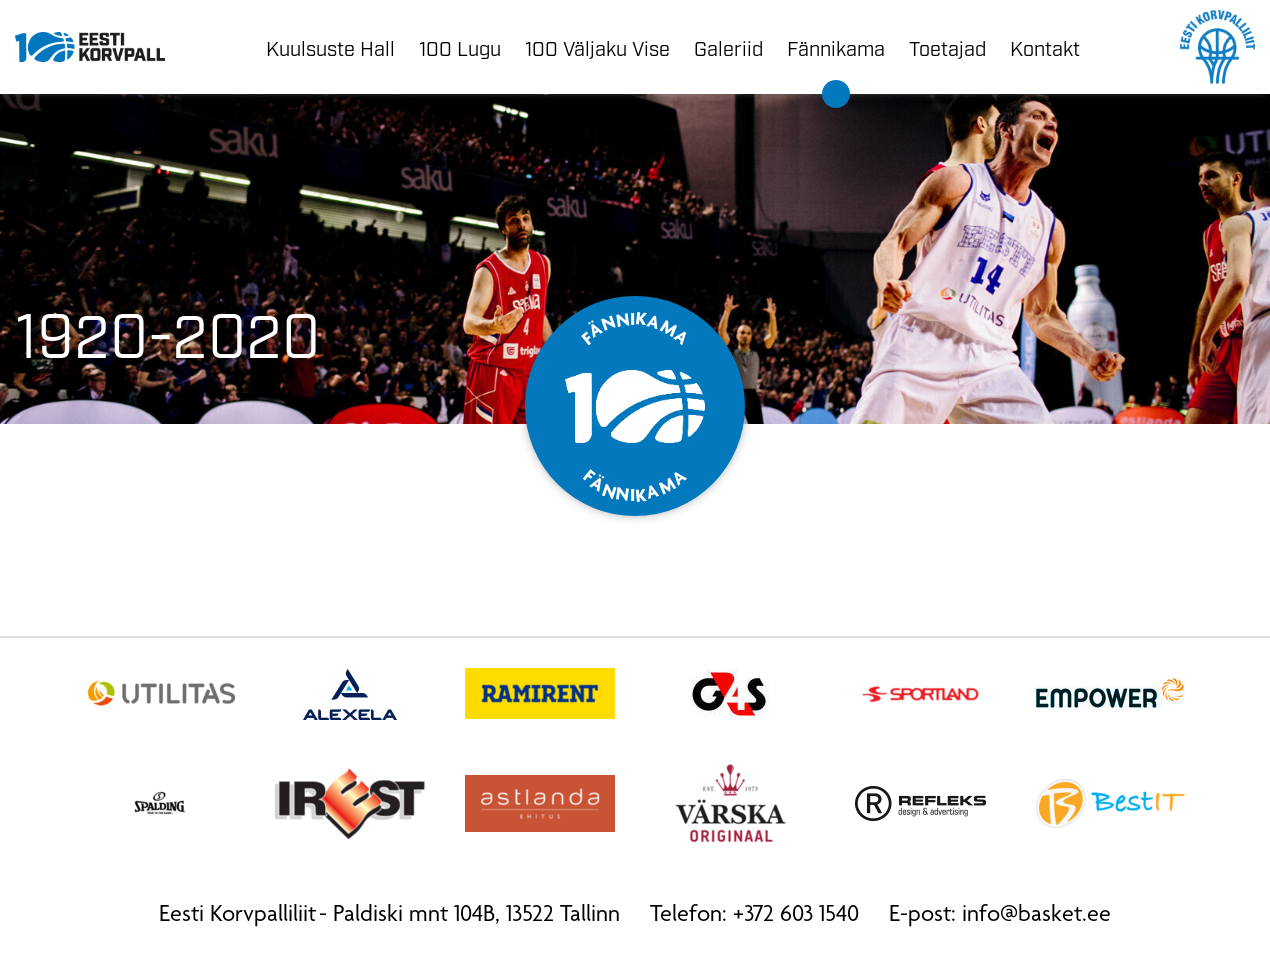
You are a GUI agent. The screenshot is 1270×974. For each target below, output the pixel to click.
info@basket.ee (1036, 916)
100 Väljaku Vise (597, 47)
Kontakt (1045, 47)
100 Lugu (460, 47)
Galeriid (728, 47)
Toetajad (947, 47)
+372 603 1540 (796, 916)
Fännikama (836, 47)
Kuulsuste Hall (330, 47)
